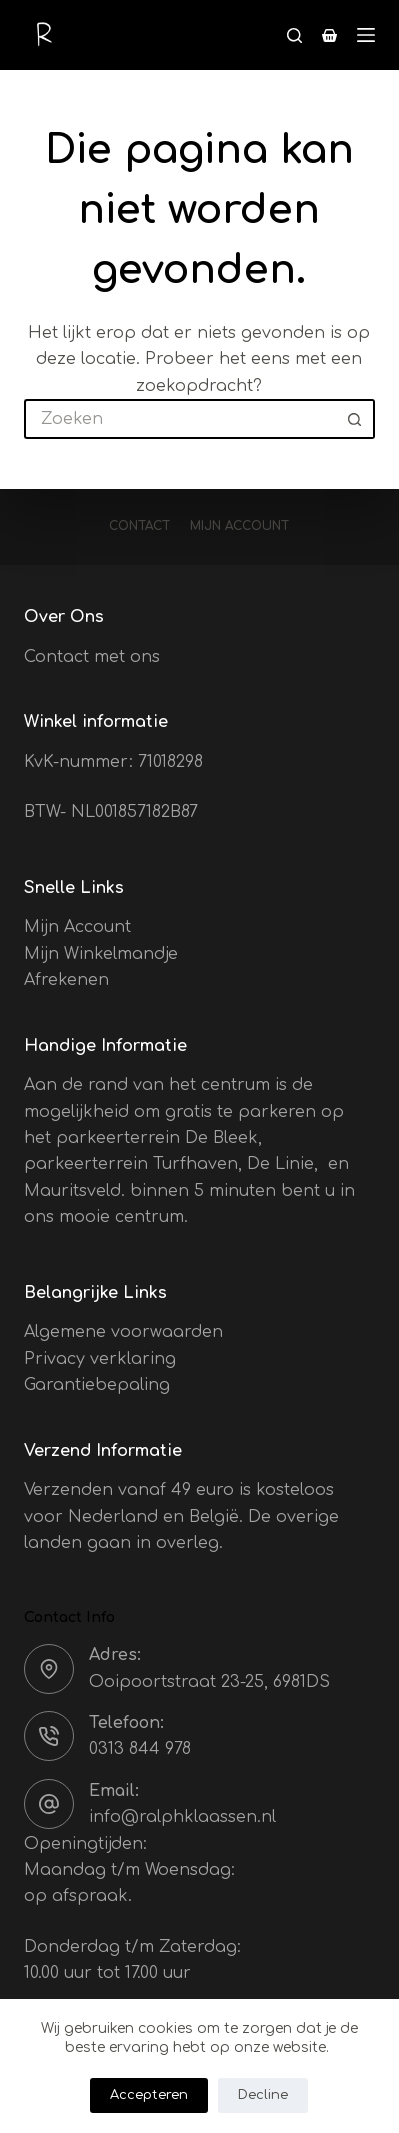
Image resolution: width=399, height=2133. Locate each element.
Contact (139, 526)
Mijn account (239, 526)
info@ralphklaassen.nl (182, 1817)
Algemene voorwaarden (123, 1332)
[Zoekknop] (355, 419)
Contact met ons (92, 657)
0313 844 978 (140, 1749)
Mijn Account (77, 927)
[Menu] (366, 35)
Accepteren (149, 2095)
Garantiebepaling (97, 1385)
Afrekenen (66, 980)
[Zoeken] (294, 35)
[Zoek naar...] (179, 419)
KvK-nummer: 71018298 (113, 762)
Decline (263, 2095)
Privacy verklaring (100, 1359)
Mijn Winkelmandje (101, 954)
